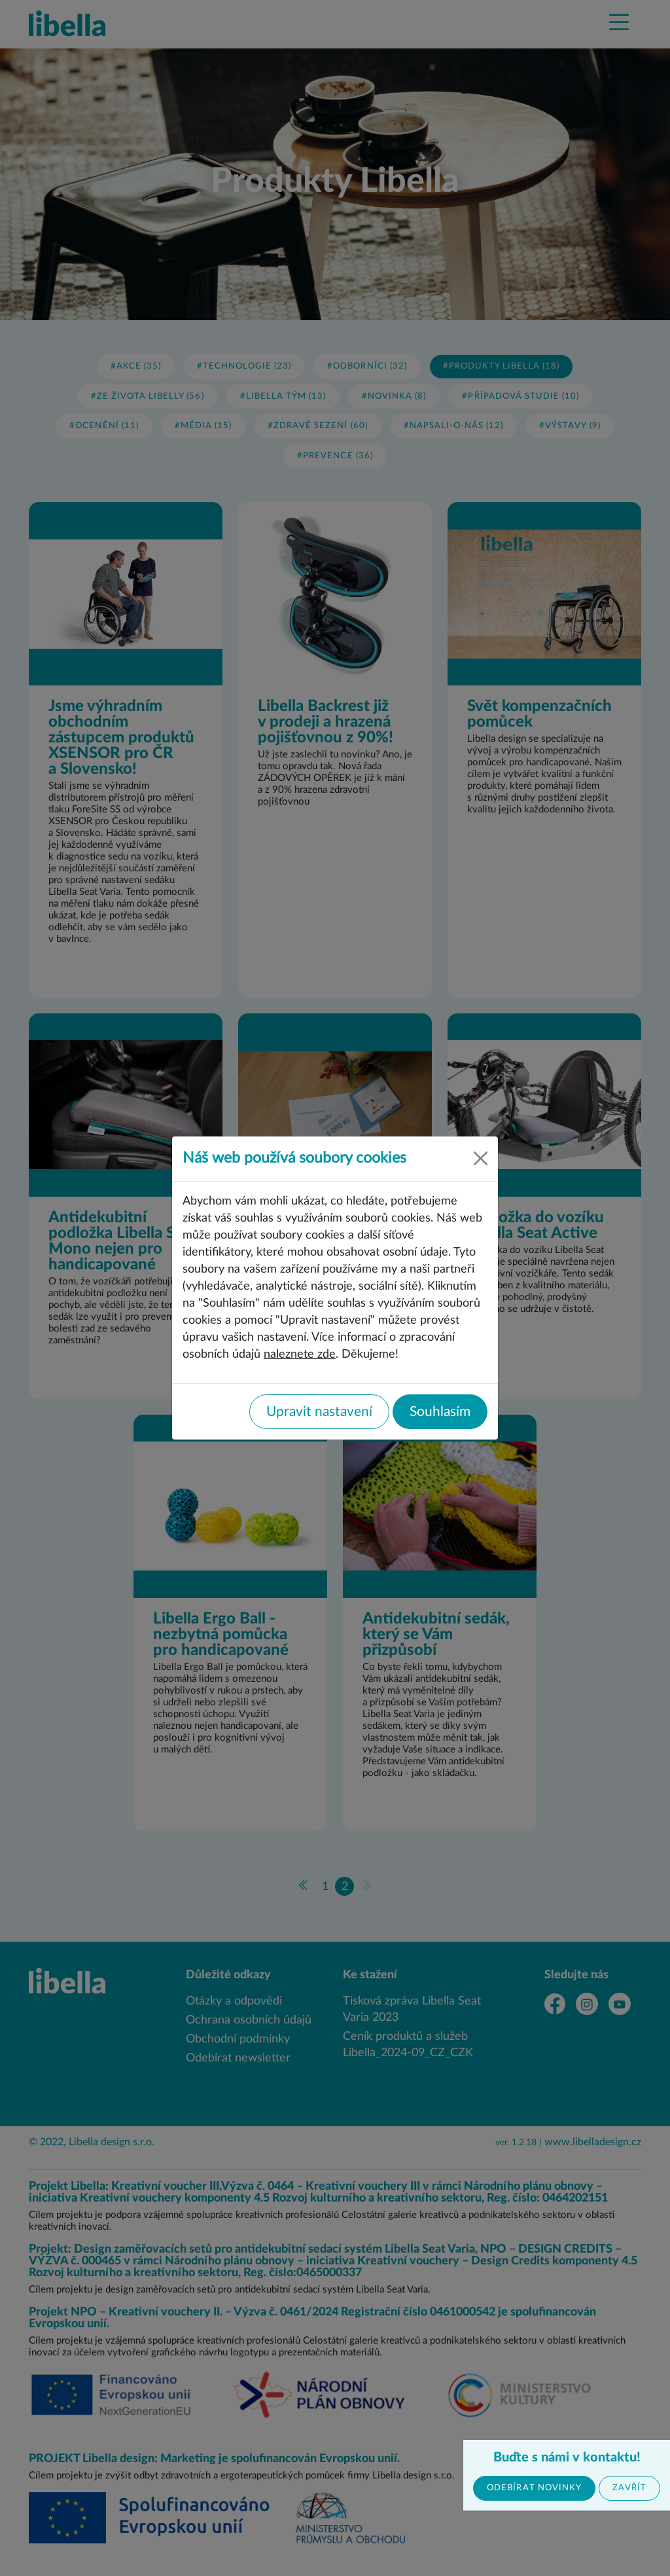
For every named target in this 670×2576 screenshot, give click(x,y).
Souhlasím (440, 1412)
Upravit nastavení (319, 1412)
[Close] (480, 1158)
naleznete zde (300, 1354)
